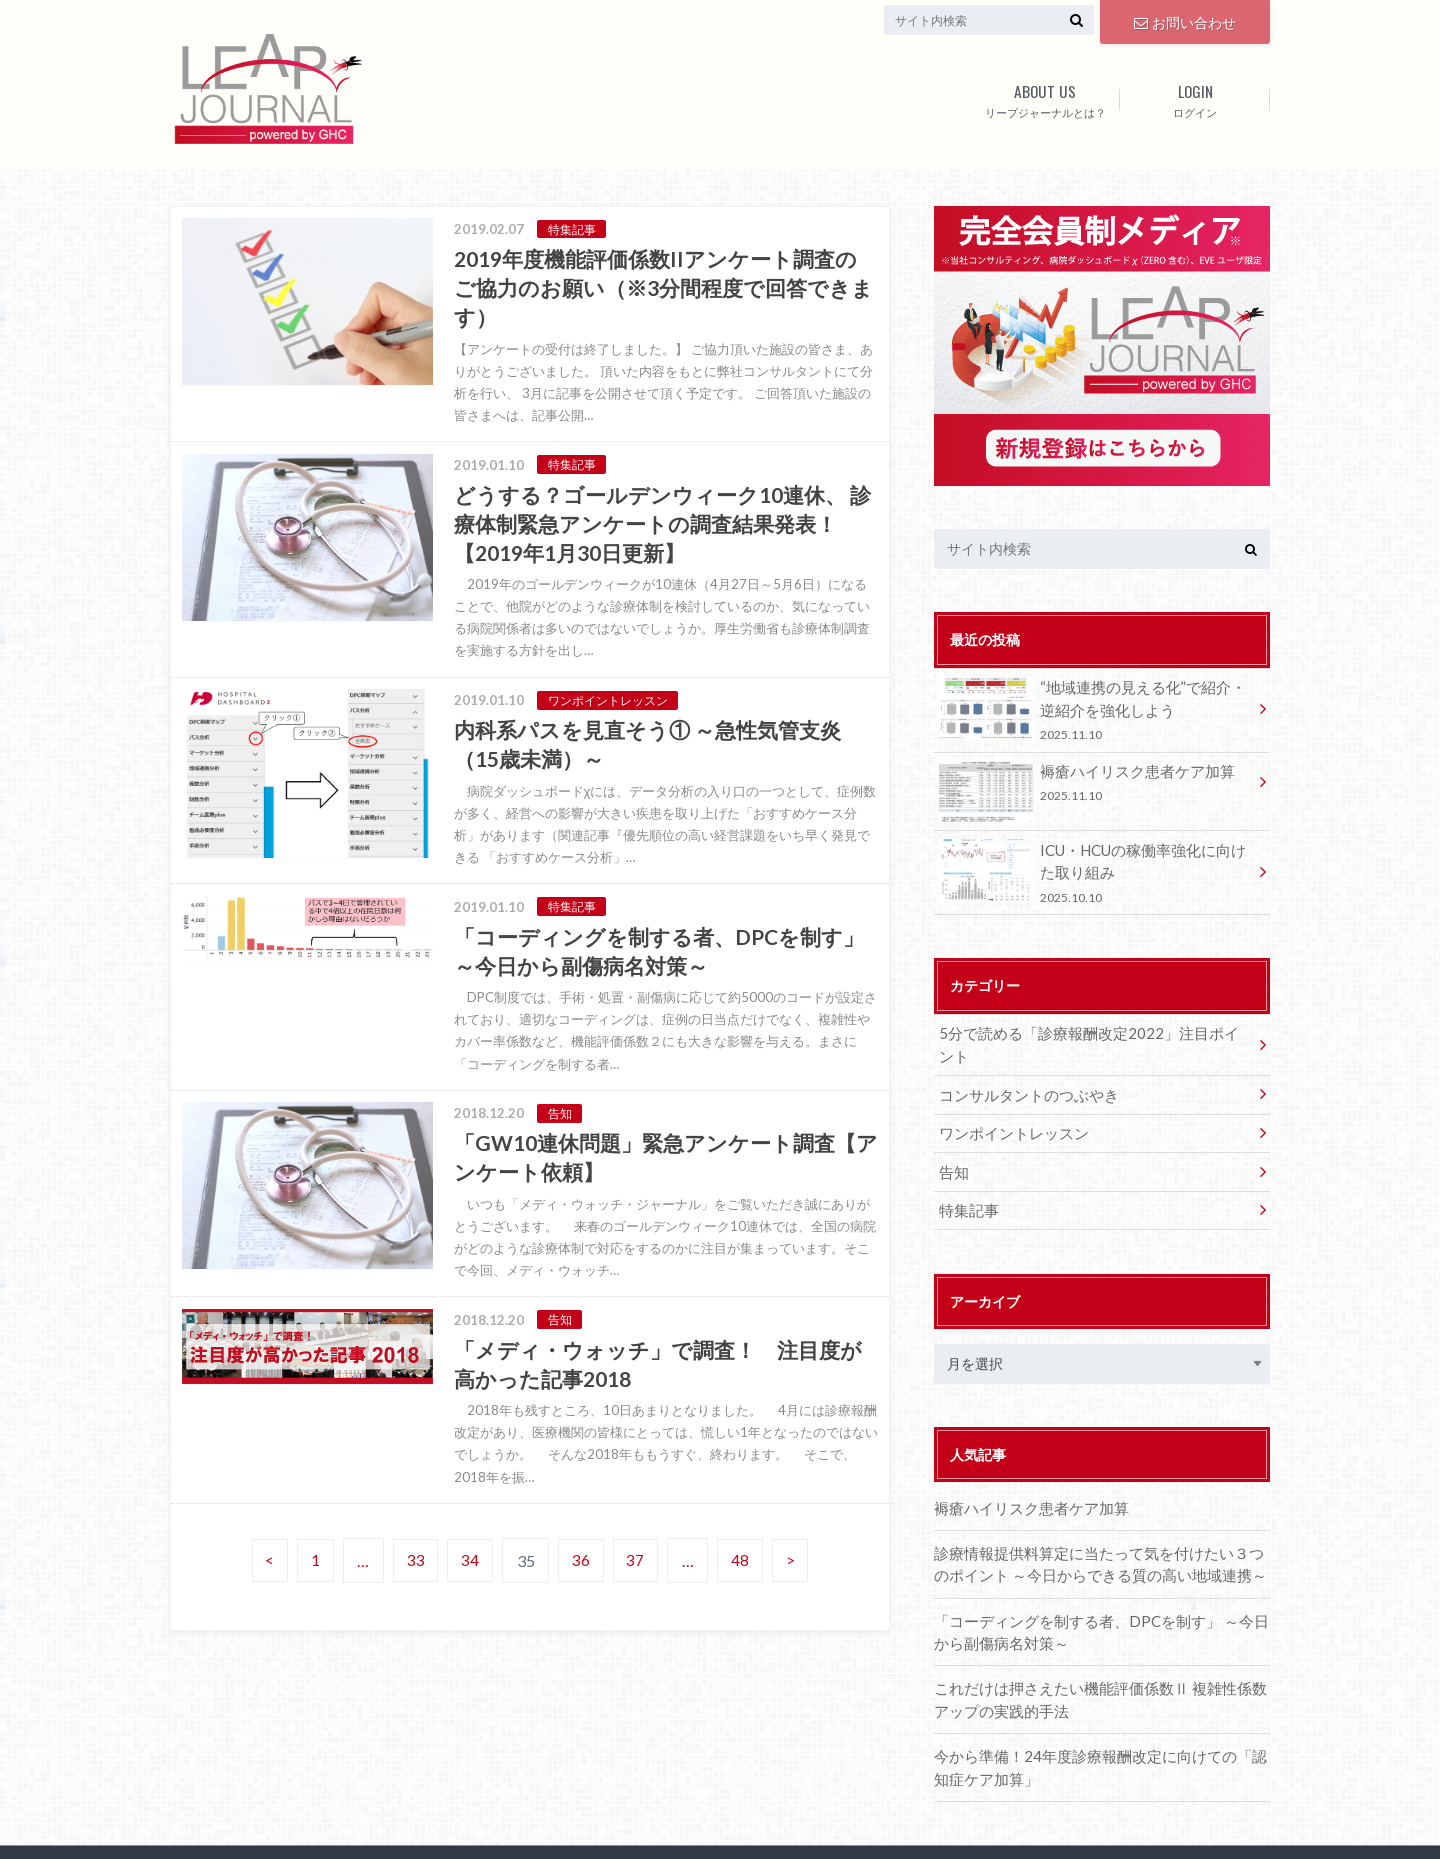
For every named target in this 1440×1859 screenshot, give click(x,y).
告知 (952, 1136)
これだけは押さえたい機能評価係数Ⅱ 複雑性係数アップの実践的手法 (1096, 1655)
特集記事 (966, 1172)
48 (744, 1579)
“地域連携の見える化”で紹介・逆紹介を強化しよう (1095, 708)
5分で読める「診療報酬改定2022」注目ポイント (1091, 1025)
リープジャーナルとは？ (1045, 97)
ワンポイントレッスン (1008, 1099)
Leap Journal (479, 1829)
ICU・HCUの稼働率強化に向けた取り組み (1095, 866)
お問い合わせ (1185, 20)
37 (638, 1579)
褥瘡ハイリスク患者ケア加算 (1095, 781)
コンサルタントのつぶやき (1022, 1062)
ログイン (1195, 97)
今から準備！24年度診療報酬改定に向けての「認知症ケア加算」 (1096, 1721)
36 (582, 1579)
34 (469, 1579)
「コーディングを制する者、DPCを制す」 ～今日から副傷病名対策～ (1098, 1589)
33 (413, 1579)
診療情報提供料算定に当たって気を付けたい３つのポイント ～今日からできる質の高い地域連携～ (1102, 1524)
